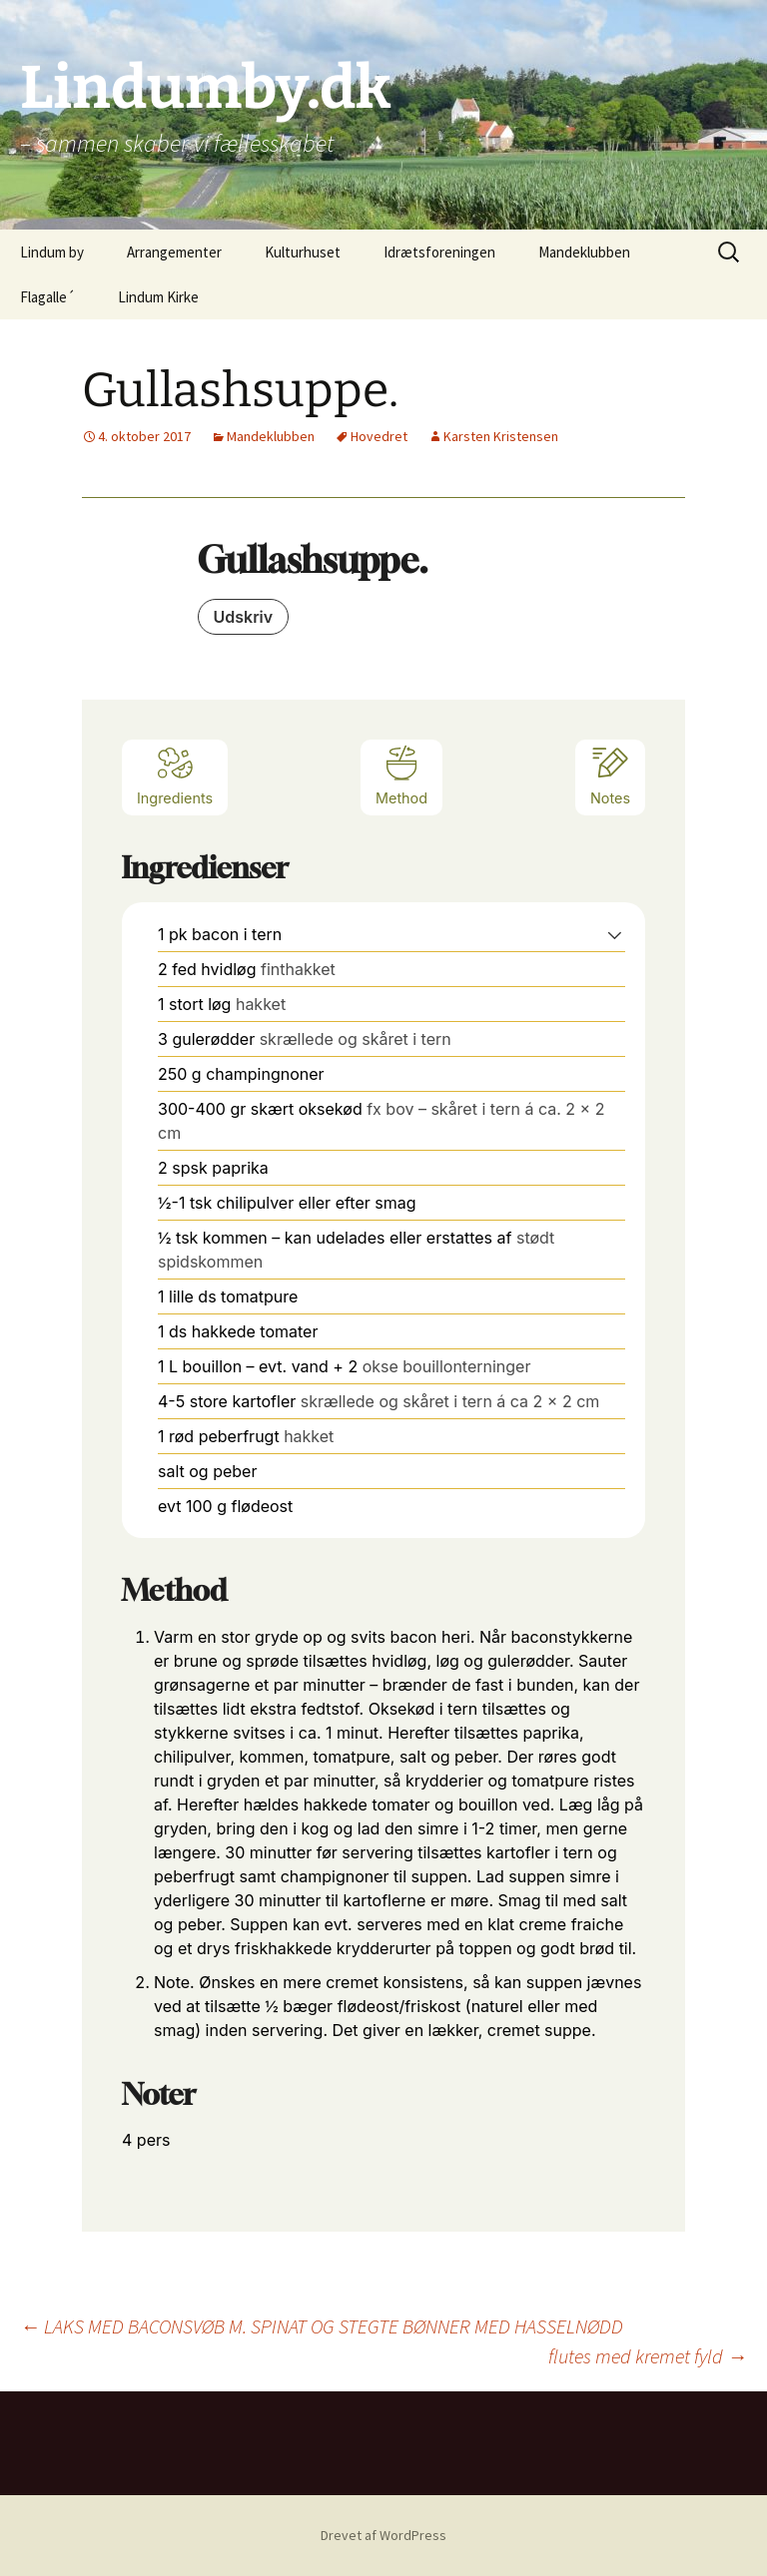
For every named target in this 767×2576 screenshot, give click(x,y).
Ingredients (175, 775)
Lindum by (52, 252)
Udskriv (244, 617)
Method (401, 775)
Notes (610, 775)
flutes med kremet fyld (647, 2355)
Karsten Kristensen (500, 436)
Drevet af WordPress (383, 2535)
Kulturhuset (303, 252)
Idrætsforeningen (439, 252)
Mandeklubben (584, 252)
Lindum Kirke (158, 296)
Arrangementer (174, 252)
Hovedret (379, 436)
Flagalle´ (47, 296)
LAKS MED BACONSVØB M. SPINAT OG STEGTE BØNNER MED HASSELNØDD (321, 2326)
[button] (614, 934)
